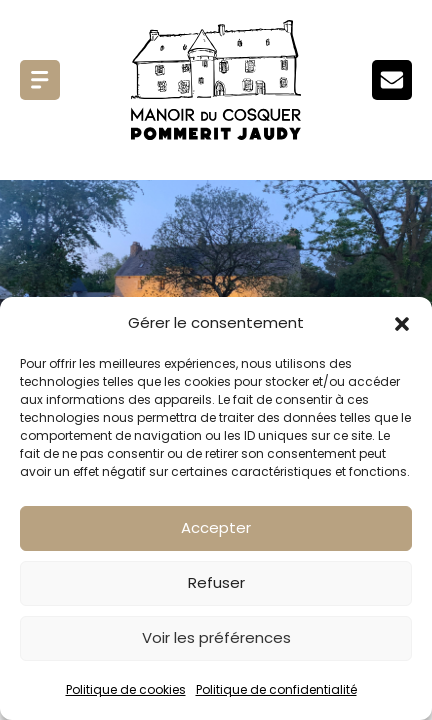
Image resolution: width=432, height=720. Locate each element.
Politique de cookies (126, 689)
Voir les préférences (216, 637)
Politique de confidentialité (276, 689)
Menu (40, 80)
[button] (402, 324)
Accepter (216, 527)
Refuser (216, 582)
